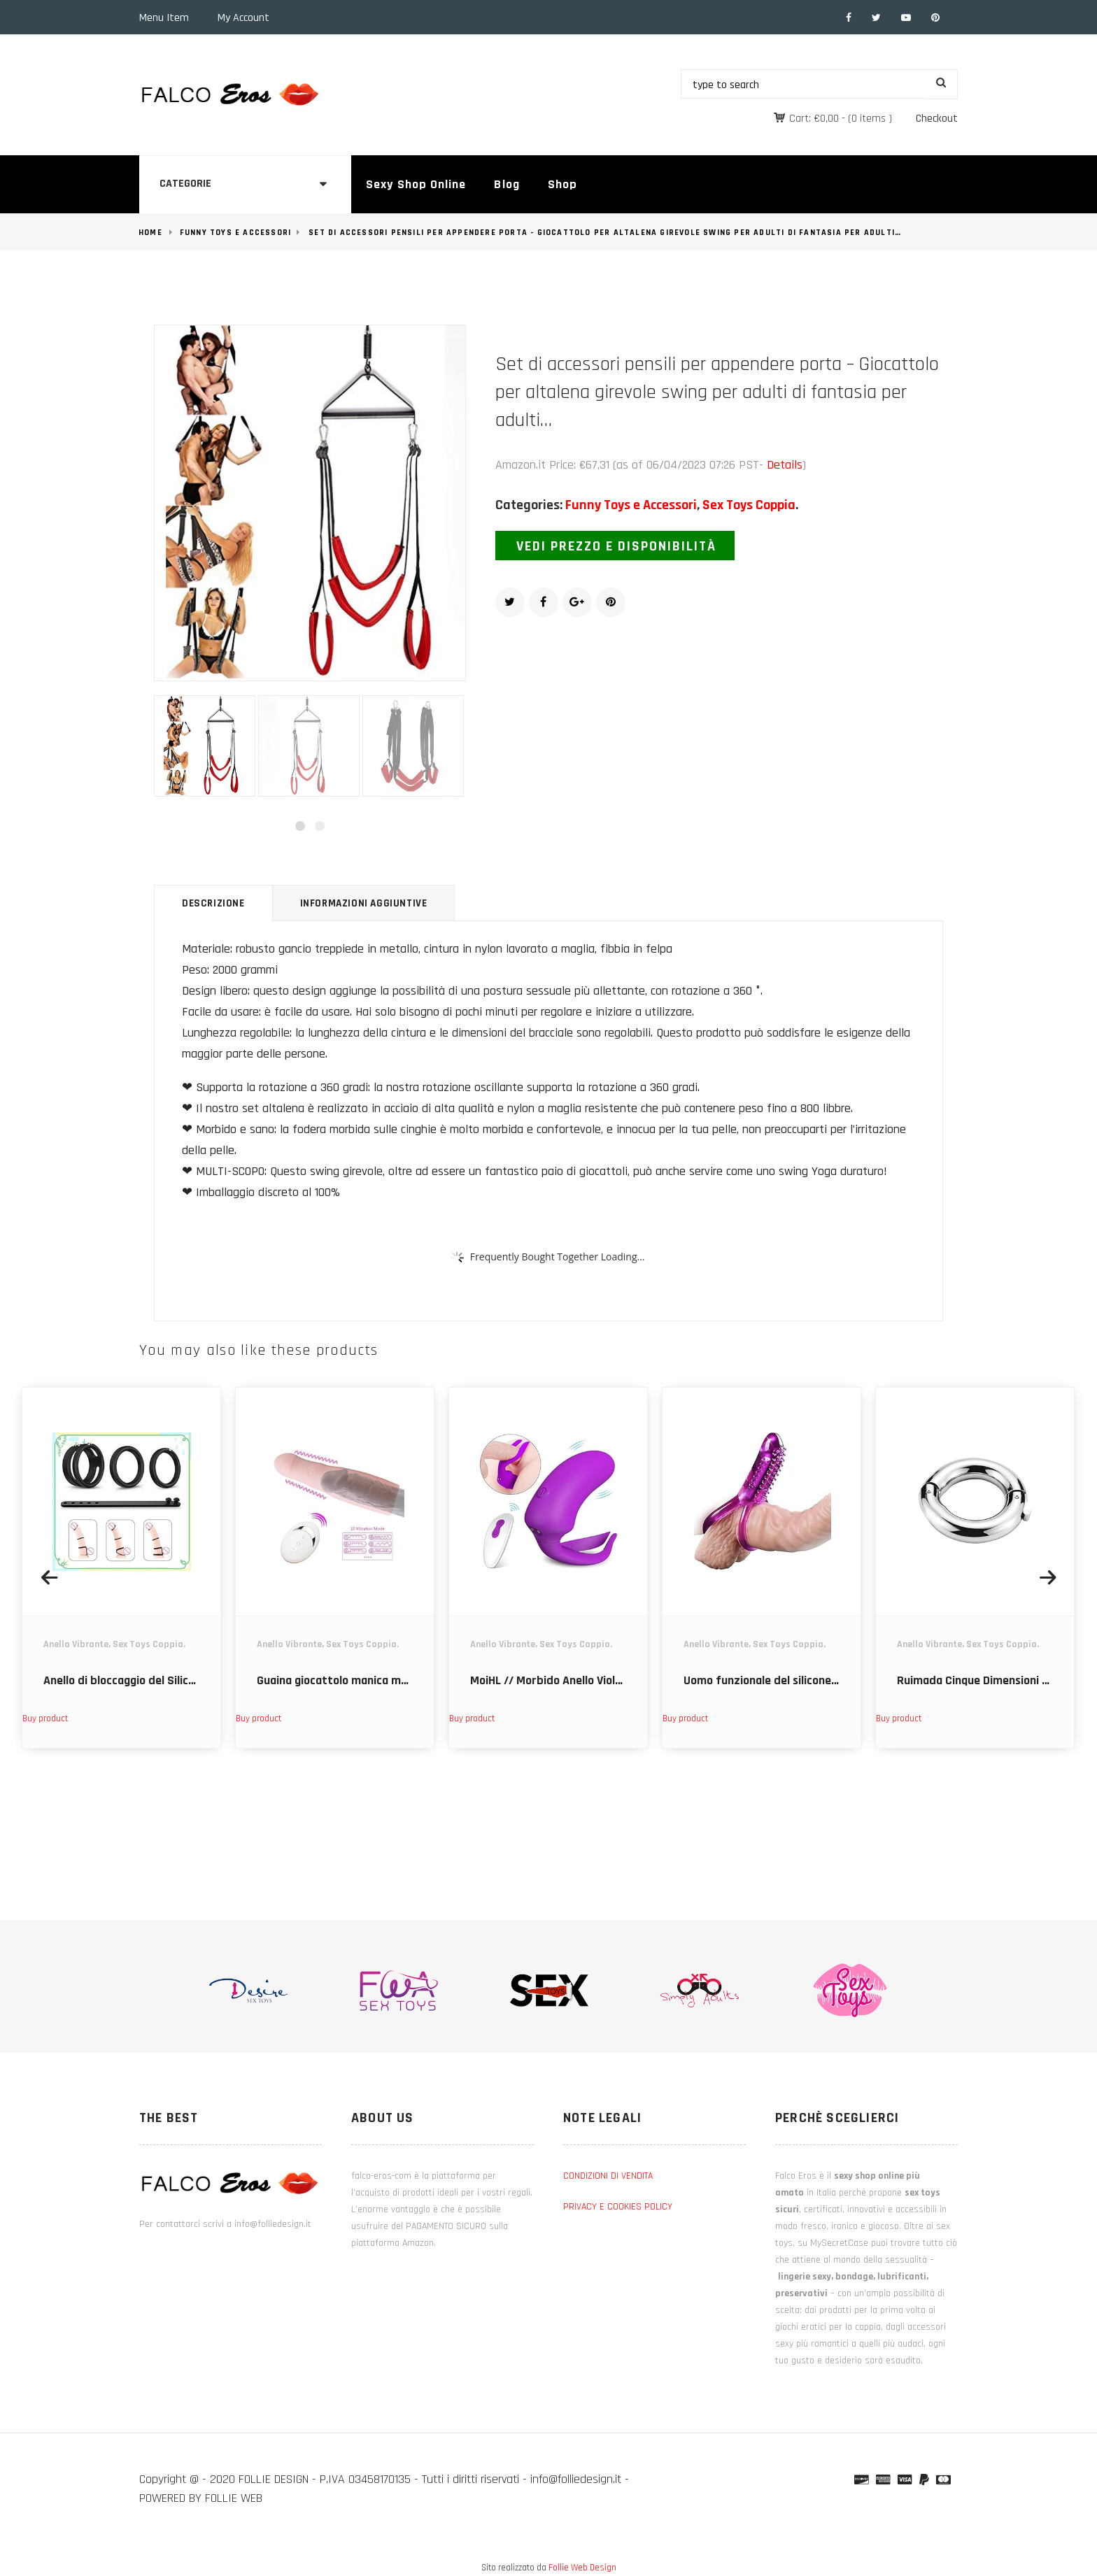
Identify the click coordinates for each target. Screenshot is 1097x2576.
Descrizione (213, 903)
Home (150, 232)
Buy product (45, 1718)
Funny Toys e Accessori (235, 232)
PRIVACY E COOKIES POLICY (617, 2206)
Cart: (814, 118)
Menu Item (164, 17)
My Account (243, 17)
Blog (506, 184)
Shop (562, 184)
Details (784, 465)
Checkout (937, 118)
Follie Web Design (582, 2567)
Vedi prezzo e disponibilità (616, 546)
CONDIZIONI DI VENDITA (608, 2176)
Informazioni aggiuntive (363, 903)
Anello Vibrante (75, 1644)
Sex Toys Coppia (748, 505)
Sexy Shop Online (416, 184)
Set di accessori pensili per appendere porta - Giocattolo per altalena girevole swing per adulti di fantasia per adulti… (605, 232)
